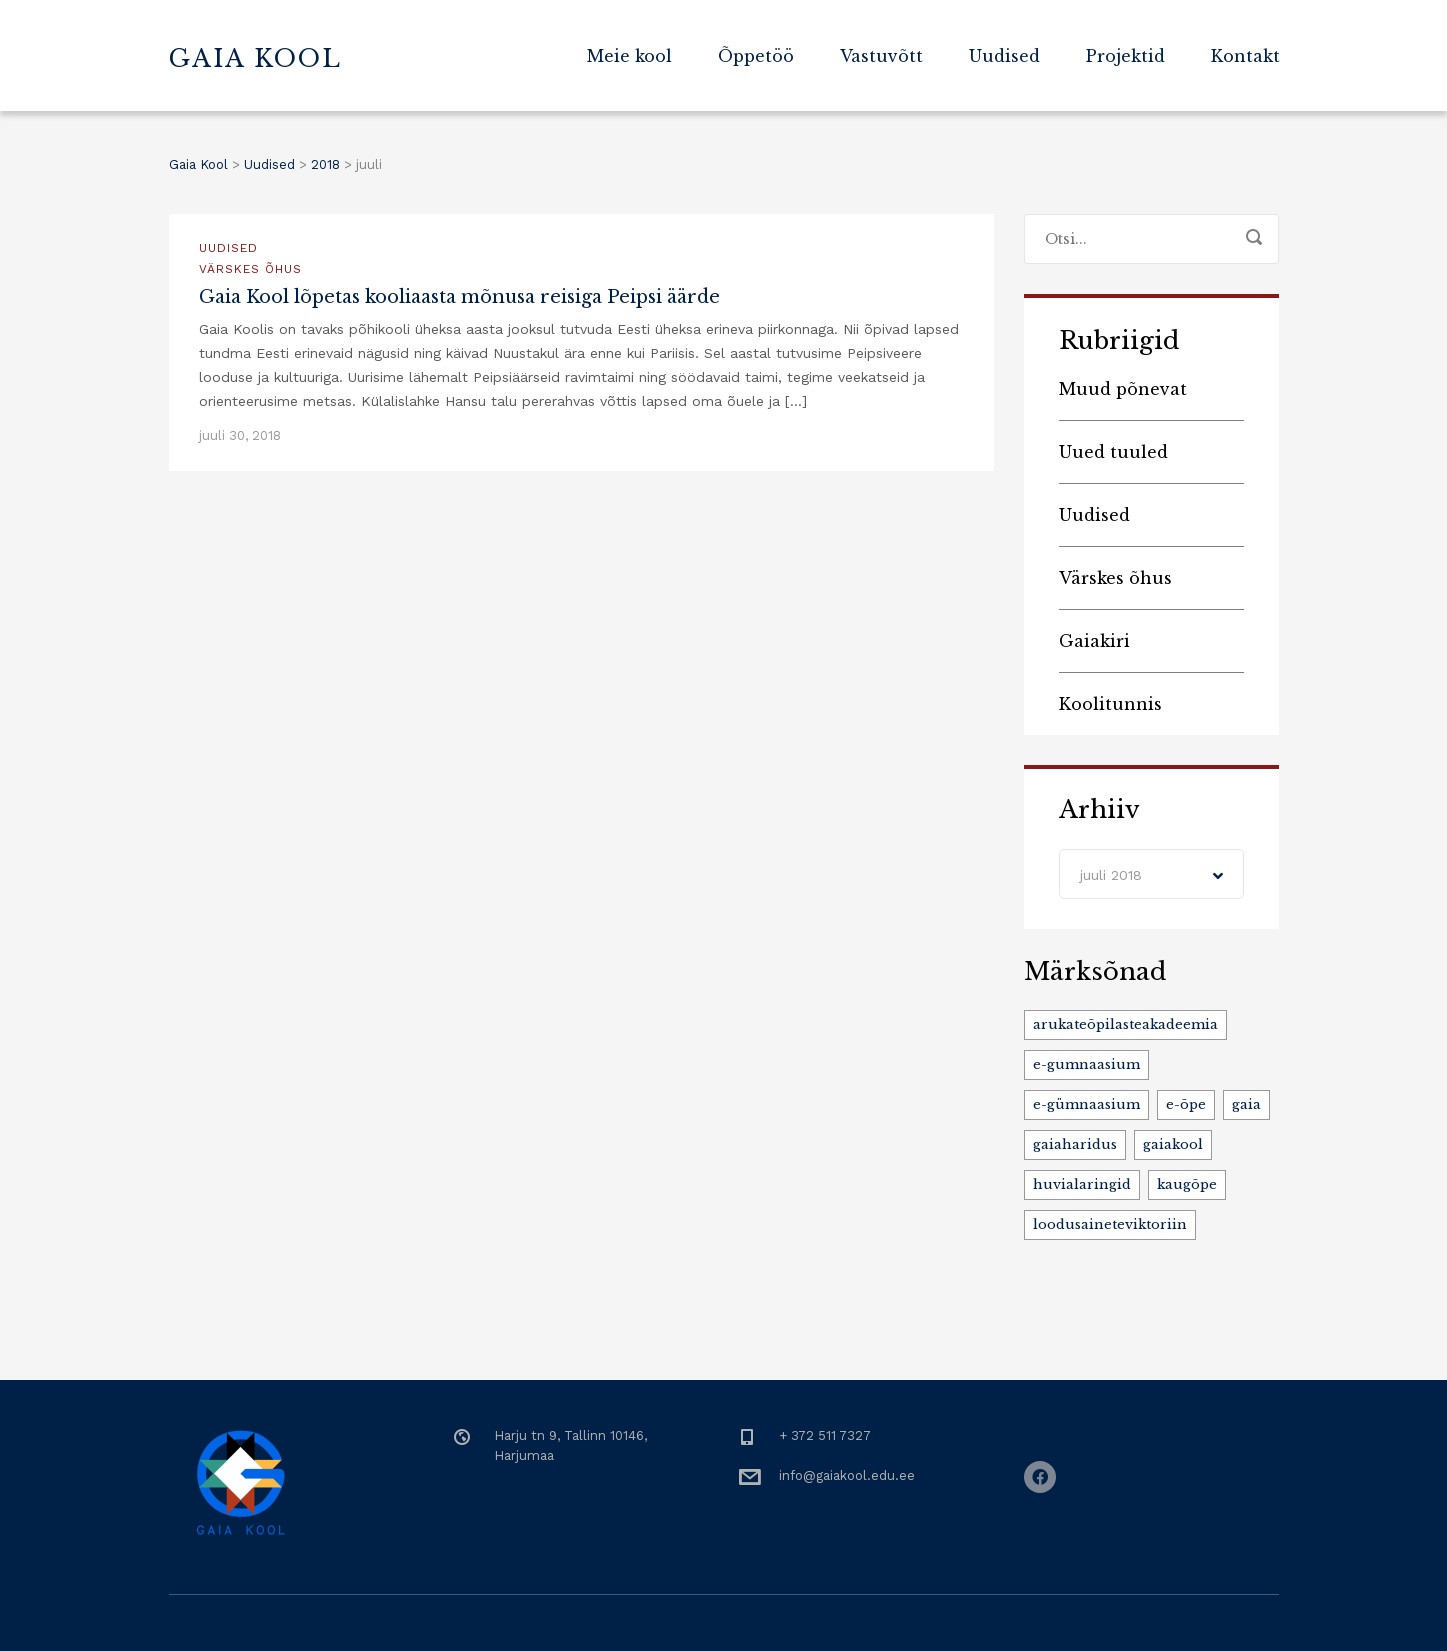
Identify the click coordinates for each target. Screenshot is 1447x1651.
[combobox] (1151, 874)
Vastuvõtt (881, 56)
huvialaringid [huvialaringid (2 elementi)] (1082, 1184)
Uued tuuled (1113, 452)
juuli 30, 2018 (240, 435)
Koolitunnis (1110, 704)
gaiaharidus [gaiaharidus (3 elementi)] (1075, 1144)
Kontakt (1245, 56)
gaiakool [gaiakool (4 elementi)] (1173, 1144)
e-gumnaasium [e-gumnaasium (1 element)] (1086, 1064)
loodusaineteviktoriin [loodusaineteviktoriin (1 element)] (1110, 1224)
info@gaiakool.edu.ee (847, 1475)
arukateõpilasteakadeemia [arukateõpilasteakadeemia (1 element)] (1125, 1024)
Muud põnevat (1123, 389)
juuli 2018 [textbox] (1111, 875)
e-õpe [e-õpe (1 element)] (1186, 1104)
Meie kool (629, 56)
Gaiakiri (1094, 641)
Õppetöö (756, 56)
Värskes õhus (250, 269)
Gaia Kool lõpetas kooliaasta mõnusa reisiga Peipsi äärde (459, 297)
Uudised (1004, 56)
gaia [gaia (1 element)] (1246, 1104)
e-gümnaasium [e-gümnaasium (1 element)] (1086, 1104)
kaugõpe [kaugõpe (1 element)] (1187, 1184)
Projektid (1125, 56)
